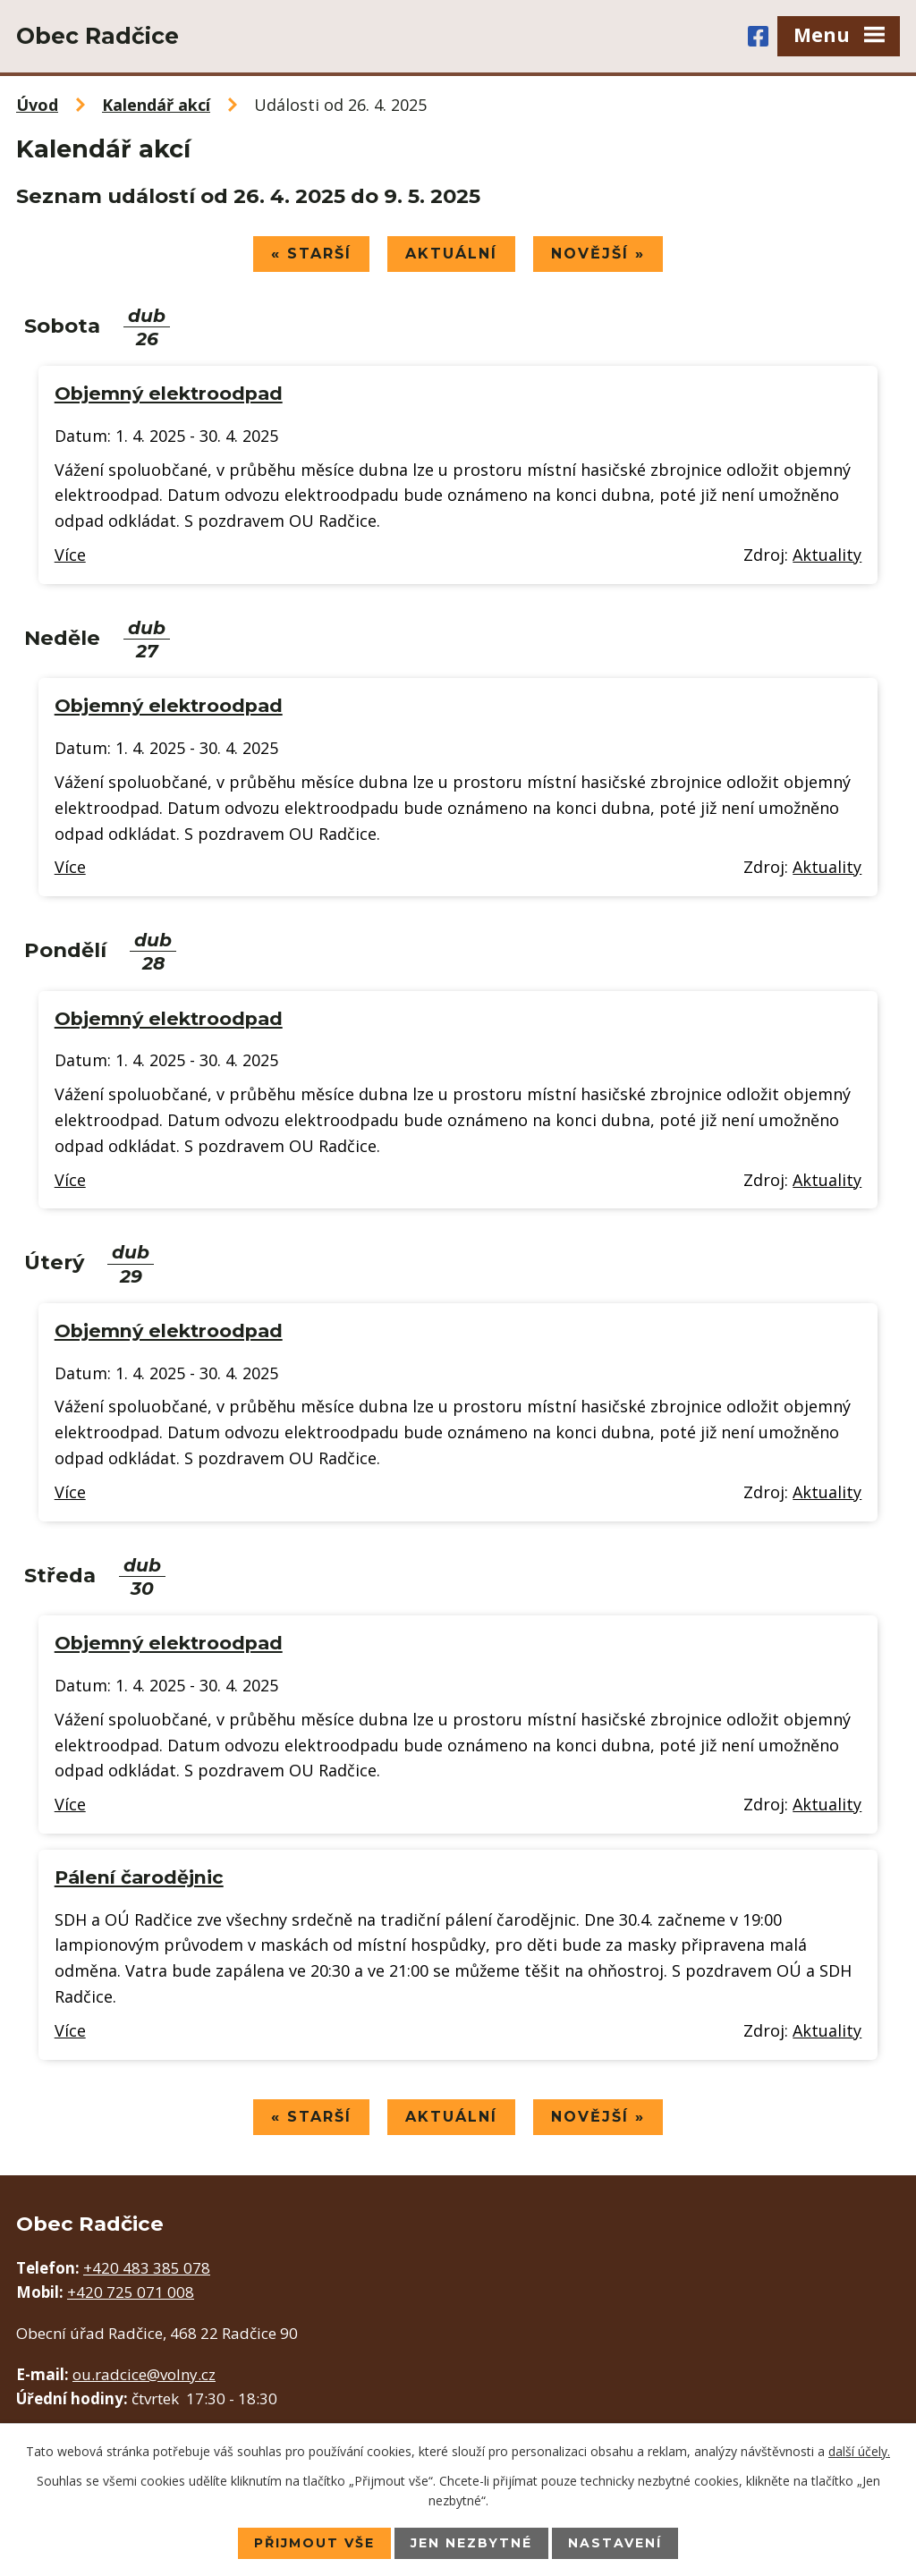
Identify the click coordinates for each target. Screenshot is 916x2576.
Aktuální (451, 253)
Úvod (37, 104)
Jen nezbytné (471, 2543)
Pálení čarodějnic (139, 1877)
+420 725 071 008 (130, 2293)
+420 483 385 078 (146, 2268)
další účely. (859, 2450)
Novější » (599, 253)
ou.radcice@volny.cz (144, 2374)
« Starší (310, 253)
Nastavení (615, 2543)
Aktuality (827, 554)
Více (70, 554)
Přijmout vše (314, 2543)
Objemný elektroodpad (169, 393)
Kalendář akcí (156, 104)
